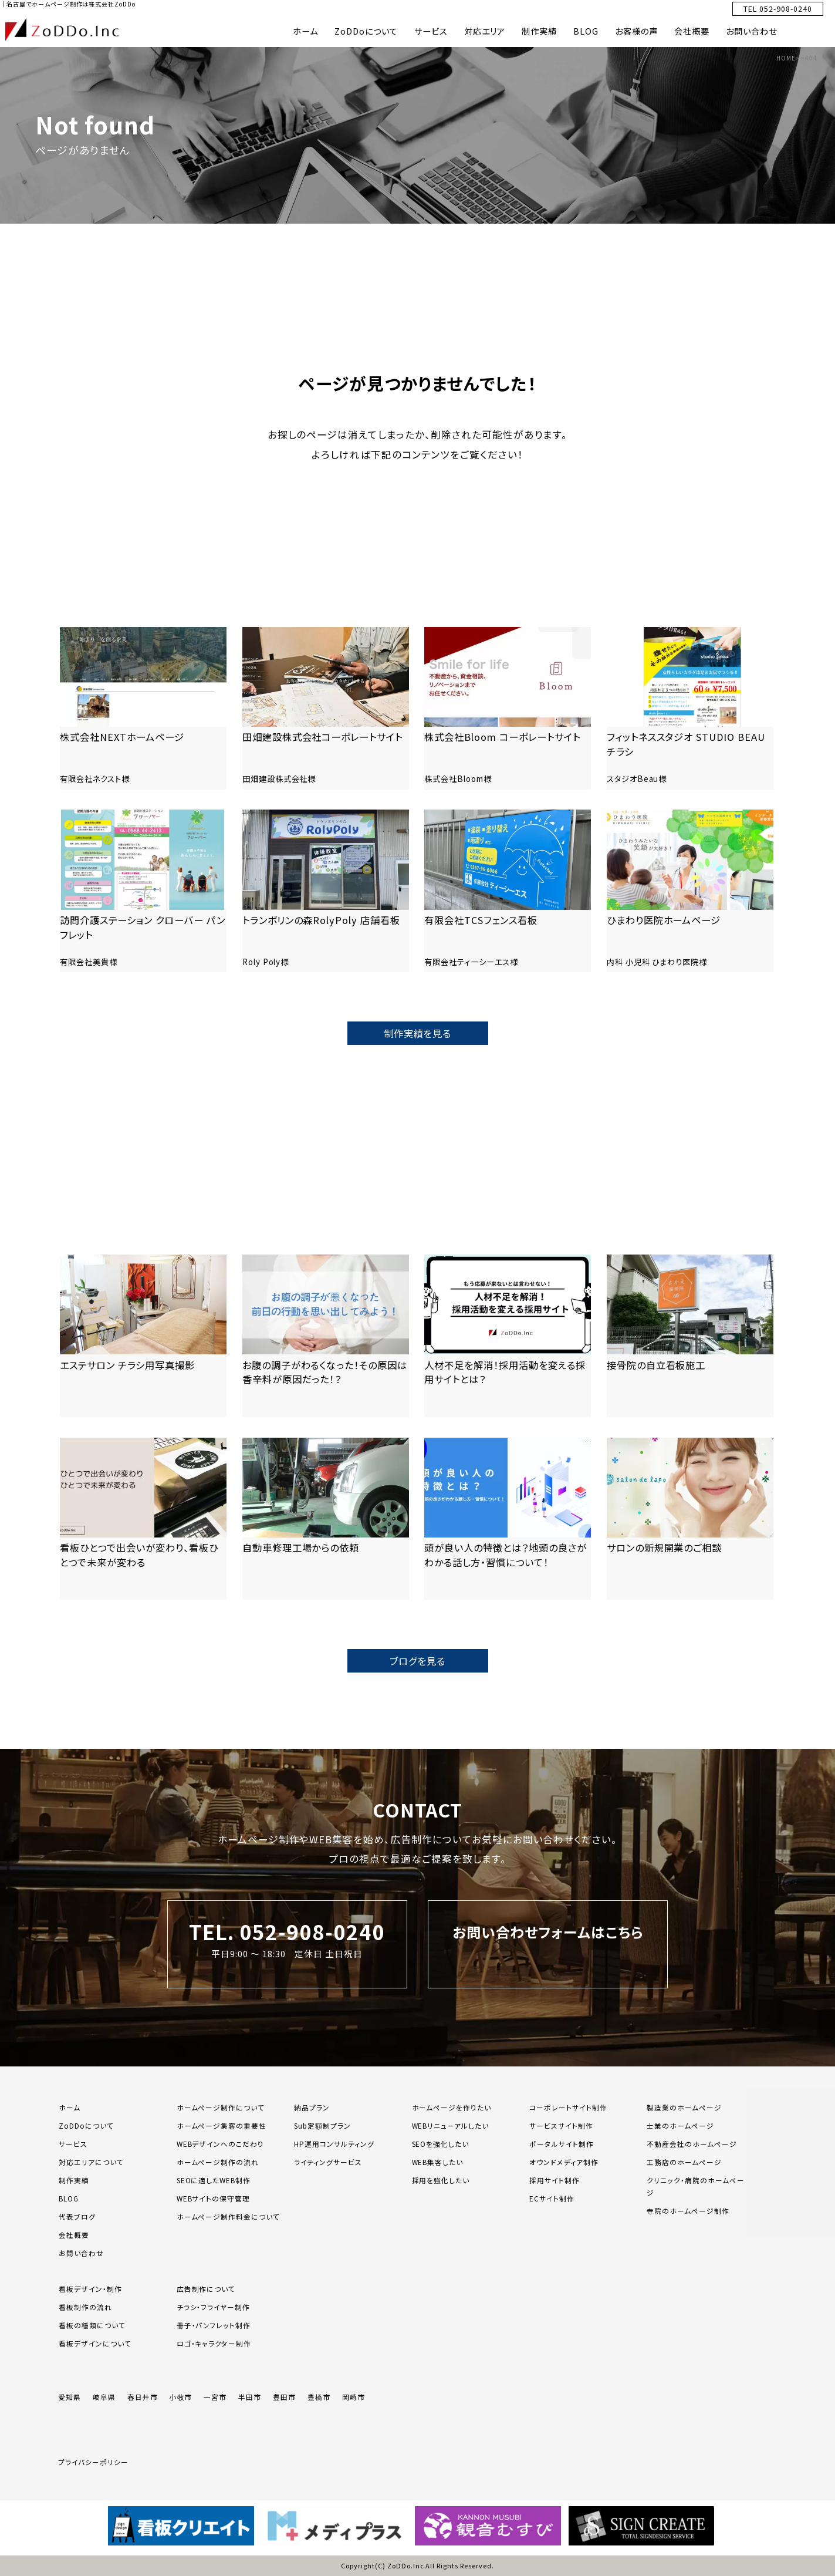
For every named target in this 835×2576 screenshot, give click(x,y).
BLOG (586, 31)
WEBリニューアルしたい (450, 2125)
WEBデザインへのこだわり (220, 2144)
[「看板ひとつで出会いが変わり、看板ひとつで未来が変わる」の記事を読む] (143, 1519)
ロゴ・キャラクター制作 (214, 2343)
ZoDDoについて (366, 31)
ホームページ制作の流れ (218, 2162)
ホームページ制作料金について (228, 2216)
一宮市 (215, 2397)
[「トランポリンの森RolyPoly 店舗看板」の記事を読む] (325, 891)
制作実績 (539, 31)
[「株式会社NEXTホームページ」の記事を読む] (143, 708)
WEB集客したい (438, 2162)
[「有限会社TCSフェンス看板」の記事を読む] (507, 891)
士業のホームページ (680, 2125)
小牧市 (181, 2397)
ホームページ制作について (221, 2107)
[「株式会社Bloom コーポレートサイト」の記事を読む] (507, 708)
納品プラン (312, 2107)
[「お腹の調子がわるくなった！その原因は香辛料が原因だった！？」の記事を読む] (325, 1336)
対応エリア (484, 31)
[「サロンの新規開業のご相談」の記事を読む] (690, 1519)
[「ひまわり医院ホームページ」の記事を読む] (690, 891)
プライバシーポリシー (93, 2462)
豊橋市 (318, 2397)
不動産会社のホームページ (692, 2144)
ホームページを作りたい (452, 2107)
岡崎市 (353, 2397)
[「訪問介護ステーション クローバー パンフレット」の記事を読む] (143, 891)
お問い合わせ (751, 31)
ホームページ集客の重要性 (222, 2125)
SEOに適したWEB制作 (214, 2180)
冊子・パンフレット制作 (214, 2325)
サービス (431, 31)
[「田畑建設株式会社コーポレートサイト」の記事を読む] (325, 708)
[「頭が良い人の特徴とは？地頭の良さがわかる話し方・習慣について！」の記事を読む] (507, 1519)
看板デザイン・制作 (90, 2289)
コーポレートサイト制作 (568, 2107)
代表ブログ (77, 2216)
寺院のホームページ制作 (688, 2211)
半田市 (249, 2397)
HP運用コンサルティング (334, 2144)
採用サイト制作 (554, 2180)
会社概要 (691, 31)
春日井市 (142, 2397)
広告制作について (206, 2289)
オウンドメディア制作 (564, 2162)
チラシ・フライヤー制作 (214, 2307)
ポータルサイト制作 (561, 2144)
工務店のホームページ (684, 2162)
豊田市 (284, 2397)
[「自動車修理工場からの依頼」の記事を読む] (325, 1519)
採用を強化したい (441, 2180)
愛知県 (69, 2397)
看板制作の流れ (85, 2307)
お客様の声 (636, 31)
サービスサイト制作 (561, 2125)
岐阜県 (104, 2397)
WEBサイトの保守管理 (214, 2198)
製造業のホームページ (684, 2107)
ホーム (305, 31)
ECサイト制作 (551, 2198)
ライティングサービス (328, 2162)
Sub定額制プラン (322, 2125)
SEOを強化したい (440, 2144)
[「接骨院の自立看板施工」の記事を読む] (690, 1336)
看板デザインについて (95, 2343)
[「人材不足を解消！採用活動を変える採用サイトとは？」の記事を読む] (507, 1336)
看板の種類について (92, 2325)
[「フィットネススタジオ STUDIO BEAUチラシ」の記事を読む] (690, 708)
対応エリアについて (91, 2162)
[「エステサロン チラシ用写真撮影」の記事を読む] (143, 1336)
